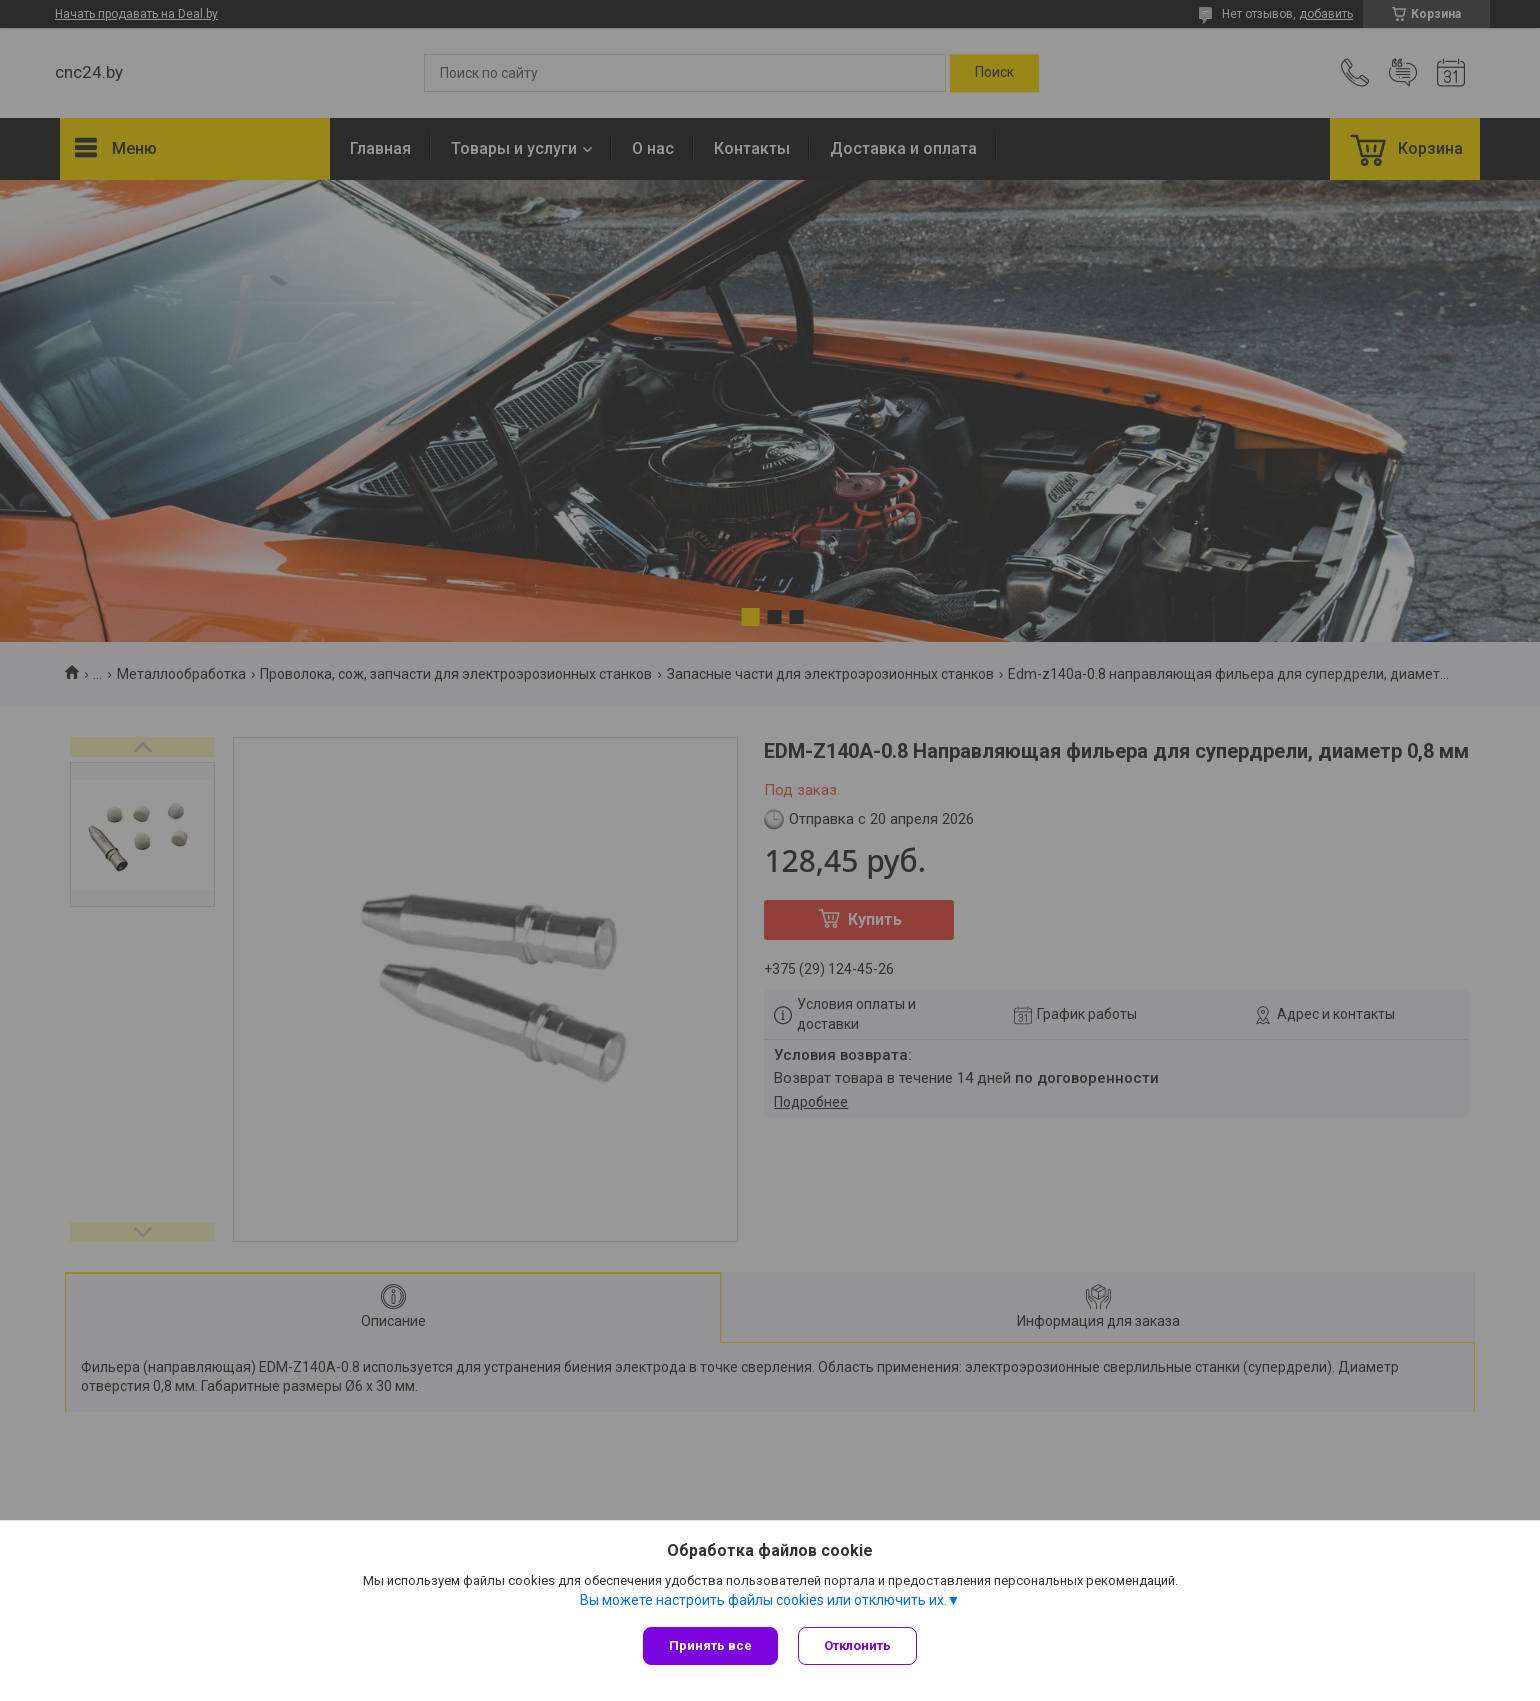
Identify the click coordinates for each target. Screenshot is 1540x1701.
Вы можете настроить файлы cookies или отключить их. (763, 1600)
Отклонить (857, 1645)
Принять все (710, 1645)
